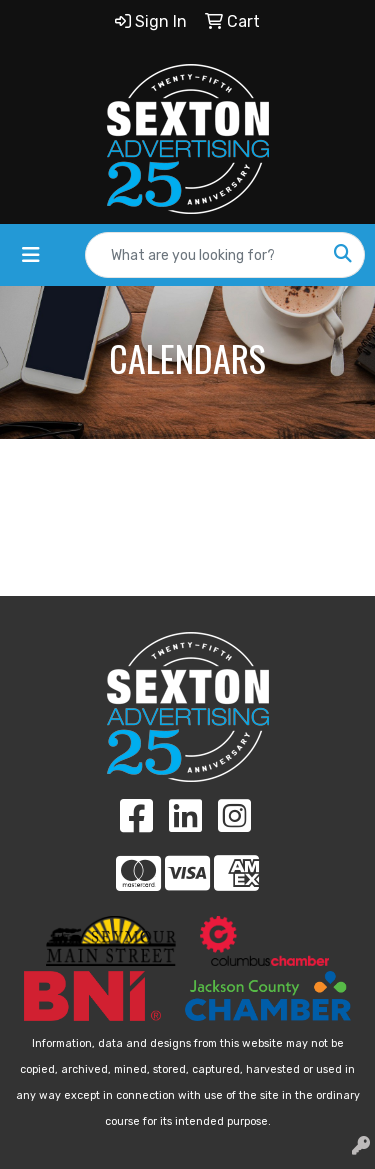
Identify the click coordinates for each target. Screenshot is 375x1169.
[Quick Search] (204, 255)
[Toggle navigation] (31, 255)
